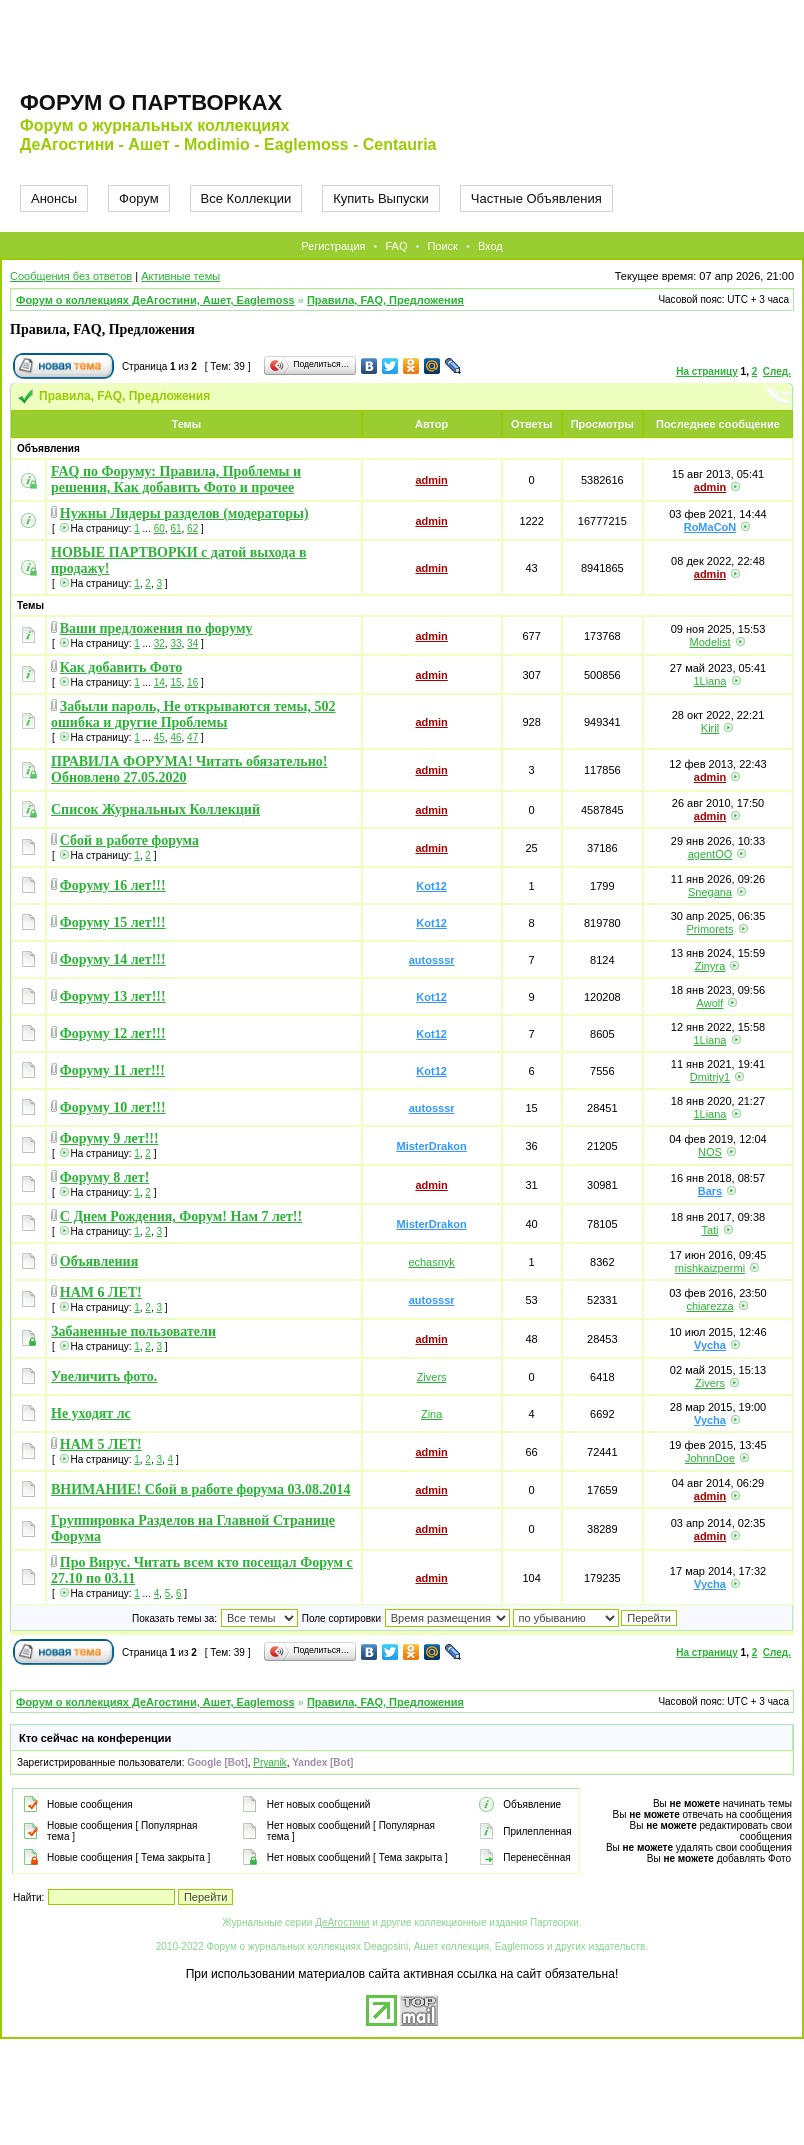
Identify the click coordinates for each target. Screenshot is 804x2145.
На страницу (707, 371)
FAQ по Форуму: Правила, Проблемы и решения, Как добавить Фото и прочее (176, 479)
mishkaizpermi (710, 1268)
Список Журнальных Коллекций (155, 809)
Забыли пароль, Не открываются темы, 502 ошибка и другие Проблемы (193, 714)
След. (777, 371)
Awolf (710, 1003)
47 (192, 737)
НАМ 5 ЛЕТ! (101, 1444)
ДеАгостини (342, 1922)
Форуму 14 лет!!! (113, 959)
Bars (710, 1191)
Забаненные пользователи (133, 1331)
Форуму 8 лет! (105, 1177)
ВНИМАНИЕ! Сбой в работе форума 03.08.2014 (201, 1489)
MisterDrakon (431, 1146)
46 (175, 737)
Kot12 (431, 886)
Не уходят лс (91, 1413)
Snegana (710, 892)
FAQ (396, 246)
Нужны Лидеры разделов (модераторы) (184, 513)
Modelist (709, 642)
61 (175, 528)
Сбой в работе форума (129, 840)
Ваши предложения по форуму (156, 628)
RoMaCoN (710, 527)
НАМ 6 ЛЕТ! (101, 1292)
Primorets (709, 929)
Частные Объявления (536, 198)
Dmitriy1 (710, 1077)
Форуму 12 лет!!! (113, 1033)
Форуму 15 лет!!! (113, 922)
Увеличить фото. (104, 1376)
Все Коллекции (246, 198)
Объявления (99, 1261)
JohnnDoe (710, 1458)
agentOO (710, 854)
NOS (710, 1152)
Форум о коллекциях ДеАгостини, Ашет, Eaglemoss (155, 300)
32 (159, 643)
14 (159, 682)
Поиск (442, 246)
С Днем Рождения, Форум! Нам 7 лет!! (181, 1216)
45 (159, 737)
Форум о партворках (151, 102)
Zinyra (710, 966)
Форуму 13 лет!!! (113, 996)
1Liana (709, 681)
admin (431, 480)
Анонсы (54, 198)
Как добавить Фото (121, 667)
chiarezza (709, 1306)
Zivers (432, 1377)
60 (159, 528)
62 (192, 528)
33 (175, 643)
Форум (139, 198)
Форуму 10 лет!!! (113, 1107)
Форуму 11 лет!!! (112, 1070)
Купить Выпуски (381, 198)
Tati (709, 1230)
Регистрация (333, 246)
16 (192, 682)
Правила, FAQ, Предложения (385, 300)
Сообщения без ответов (71, 276)
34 (192, 643)
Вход (490, 246)
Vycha (710, 1345)
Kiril (710, 728)
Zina (431, 1414)
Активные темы (180, 276)
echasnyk (431, 1262)
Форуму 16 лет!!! (113, 885)
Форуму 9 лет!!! (109, 1138)
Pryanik (269, 1762)
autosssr (432, 960)
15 (175, 682)
